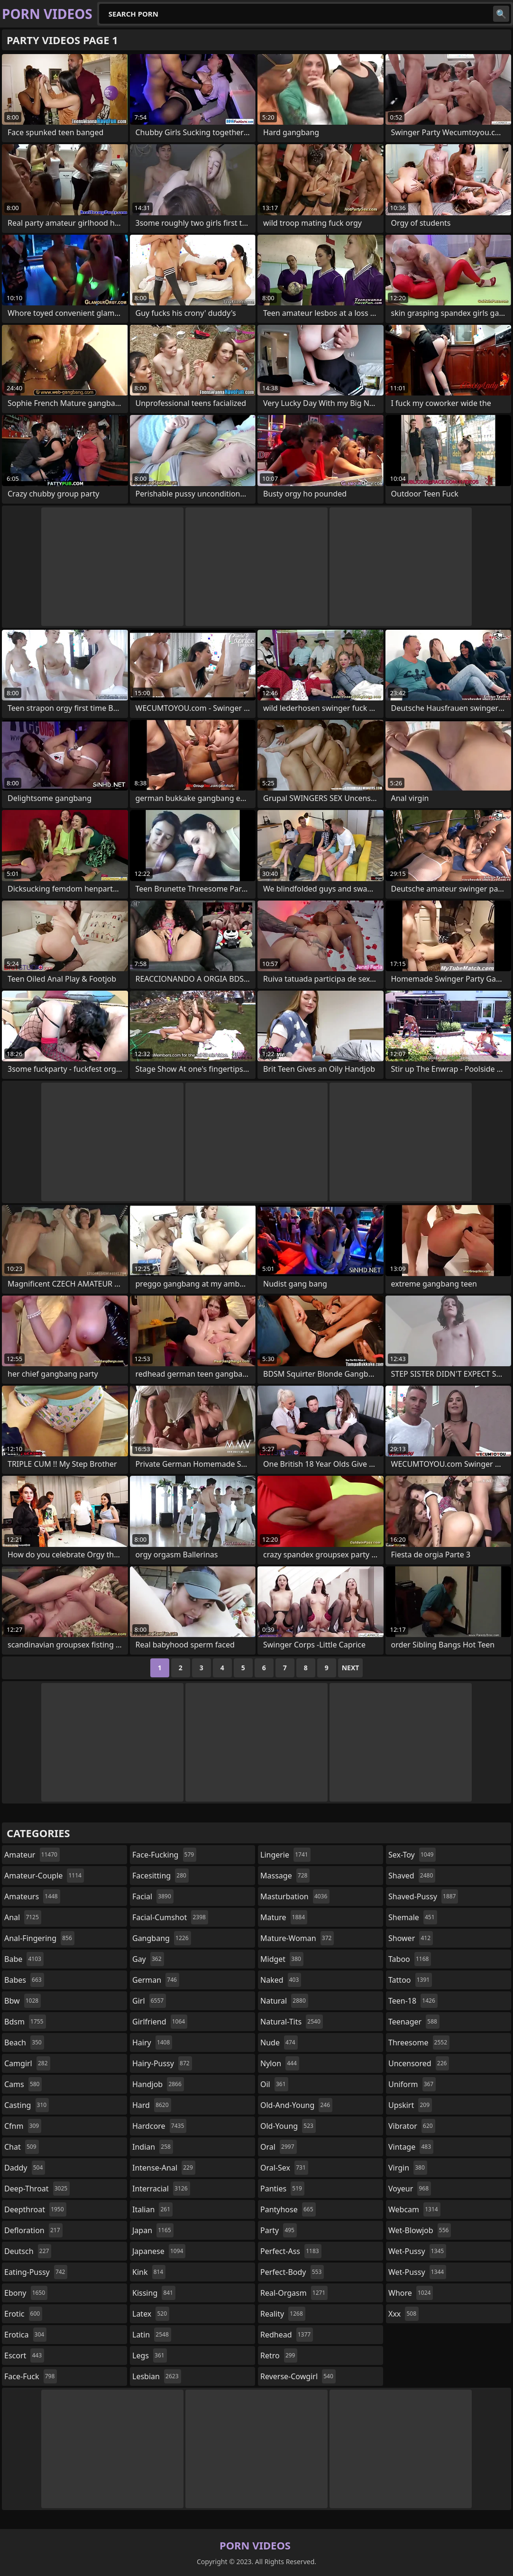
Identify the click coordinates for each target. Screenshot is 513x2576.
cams (23, 2084)
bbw (22, 2001)
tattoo (410, 1980)
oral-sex (284, 2168)
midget (281, 1959)
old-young (288, 2126)
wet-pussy (417, 2251)
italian (152, 2209)
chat (21, 2147)
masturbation (295, 1896)
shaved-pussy (423, 1896)
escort (24, 2355)
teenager (414, 2022)
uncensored (418, 2063)
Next (350, 1667)
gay (148, 1959)
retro (278, 2355)
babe (24, 1959)
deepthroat (35, 2209)
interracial (161, 2188)
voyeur (409, 2188)
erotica (25, 2335)
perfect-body (292, 2272)
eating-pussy (35, 2272)
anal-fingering (39, 1938)
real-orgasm (294, 2293)
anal (22, 1917)
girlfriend (159, 2022)
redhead (286, 2335)
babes (24, 1980)
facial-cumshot (170, 1917)
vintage (410, 2147)
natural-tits (291, 2022)
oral (278, 2147)
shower (410, 1938)
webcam (414, 2209)
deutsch (27, 2251)
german (155, 1980)
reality (282, 2314)
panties (282, 2188)
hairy (152, 2042)
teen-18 (413, 2001)
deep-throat (37, 2188)
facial (153, 1896)
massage (285, 1875)
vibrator (411, 2126)
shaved (411, 1875)
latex (150, 2314)
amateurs (32, 1896)
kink (148, 2272)
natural (284, 2001)
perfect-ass (290, 2251)
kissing (153, 2293)
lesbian (156, 2376)
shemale (412, 1917)
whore (410, 2293)
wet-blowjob (419, 2230)
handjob (158, 2084)
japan (153, 2230)
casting (26, 2105)
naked (280, 1980)
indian (152, 2147)
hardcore (159, 2126)
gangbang (161, 1938)
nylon (279, 2063)
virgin (407, 2168)
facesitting (160, 1875)
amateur (32, 1855)
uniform (412, 2084)
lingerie (285, 1855)
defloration (33, 2230)
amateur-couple (44, 1875)
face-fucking (164, 1855)
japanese (158, 2251)
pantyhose (288, 2209)
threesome (418, 2042)
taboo (409, 1959)
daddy (24, 2168)
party (278, 2230)
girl (149, 2001)
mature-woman (297, 1938)
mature (283, 1917)
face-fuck (30, 2376)
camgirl (27, 2063)
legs (149, 2355)
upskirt (410, 2105)
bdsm (25, 2022)
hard (151, 2105)
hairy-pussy (162, 2063)
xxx (403, 2314)
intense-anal (163, 2168)
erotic (23, 2314)
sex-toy (412, 1855)
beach (24, 2042)
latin (151, 2335)
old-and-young (296, 2105)
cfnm (22, 2126)
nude (279, 2042)
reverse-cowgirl (298, 2376)
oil (274, 2084)
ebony (25, 2293)
